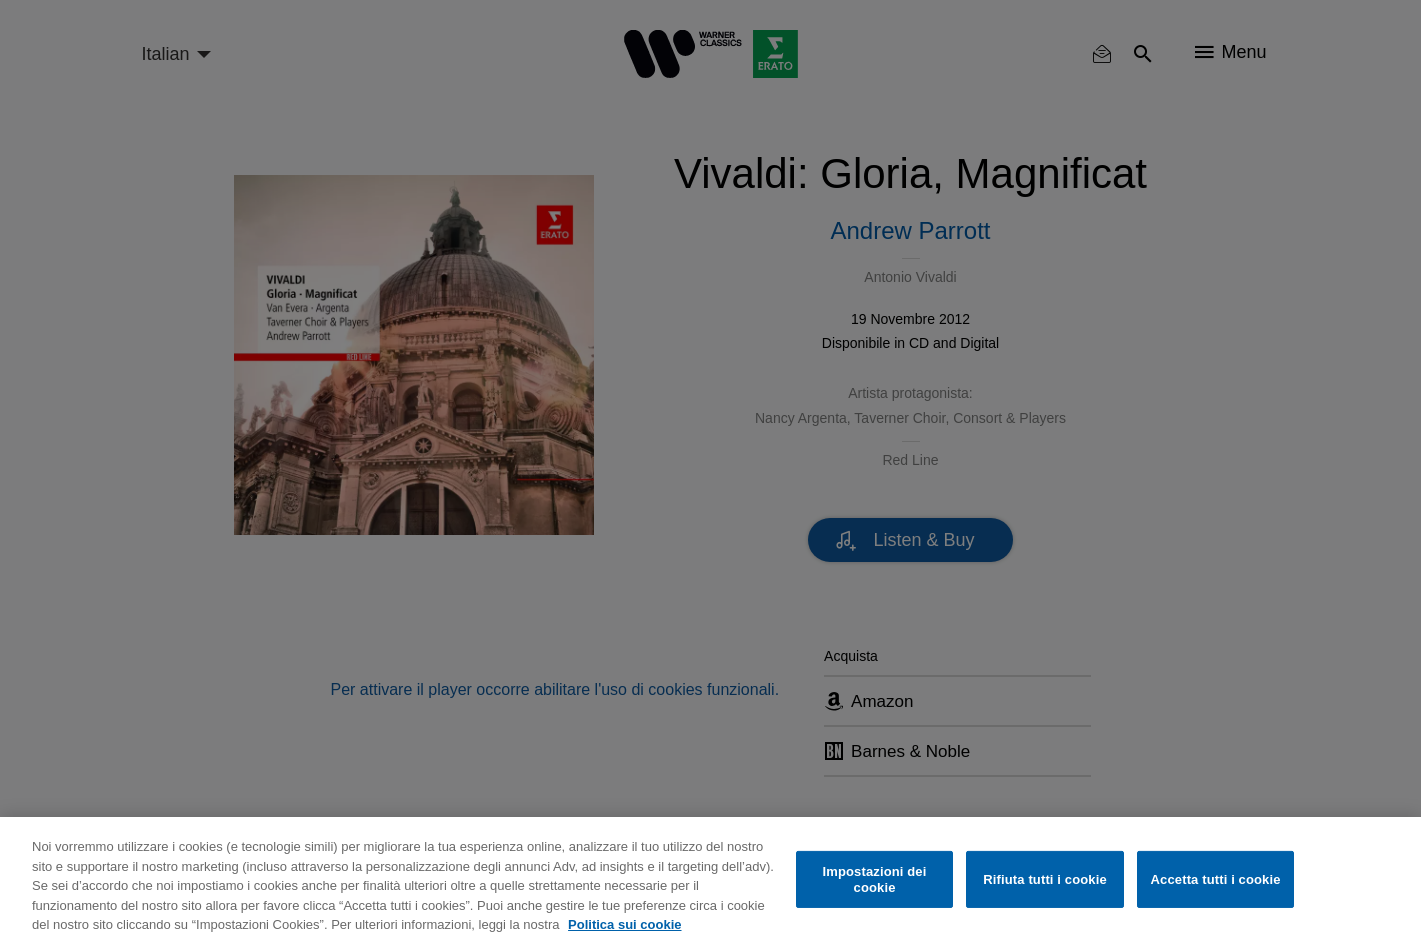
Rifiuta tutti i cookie (1044, 879)
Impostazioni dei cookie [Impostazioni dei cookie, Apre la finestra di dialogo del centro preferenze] (875, 879)
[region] (710, 881)
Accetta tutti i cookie (1216, 879)
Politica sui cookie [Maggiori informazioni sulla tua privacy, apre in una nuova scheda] (624, 924)
